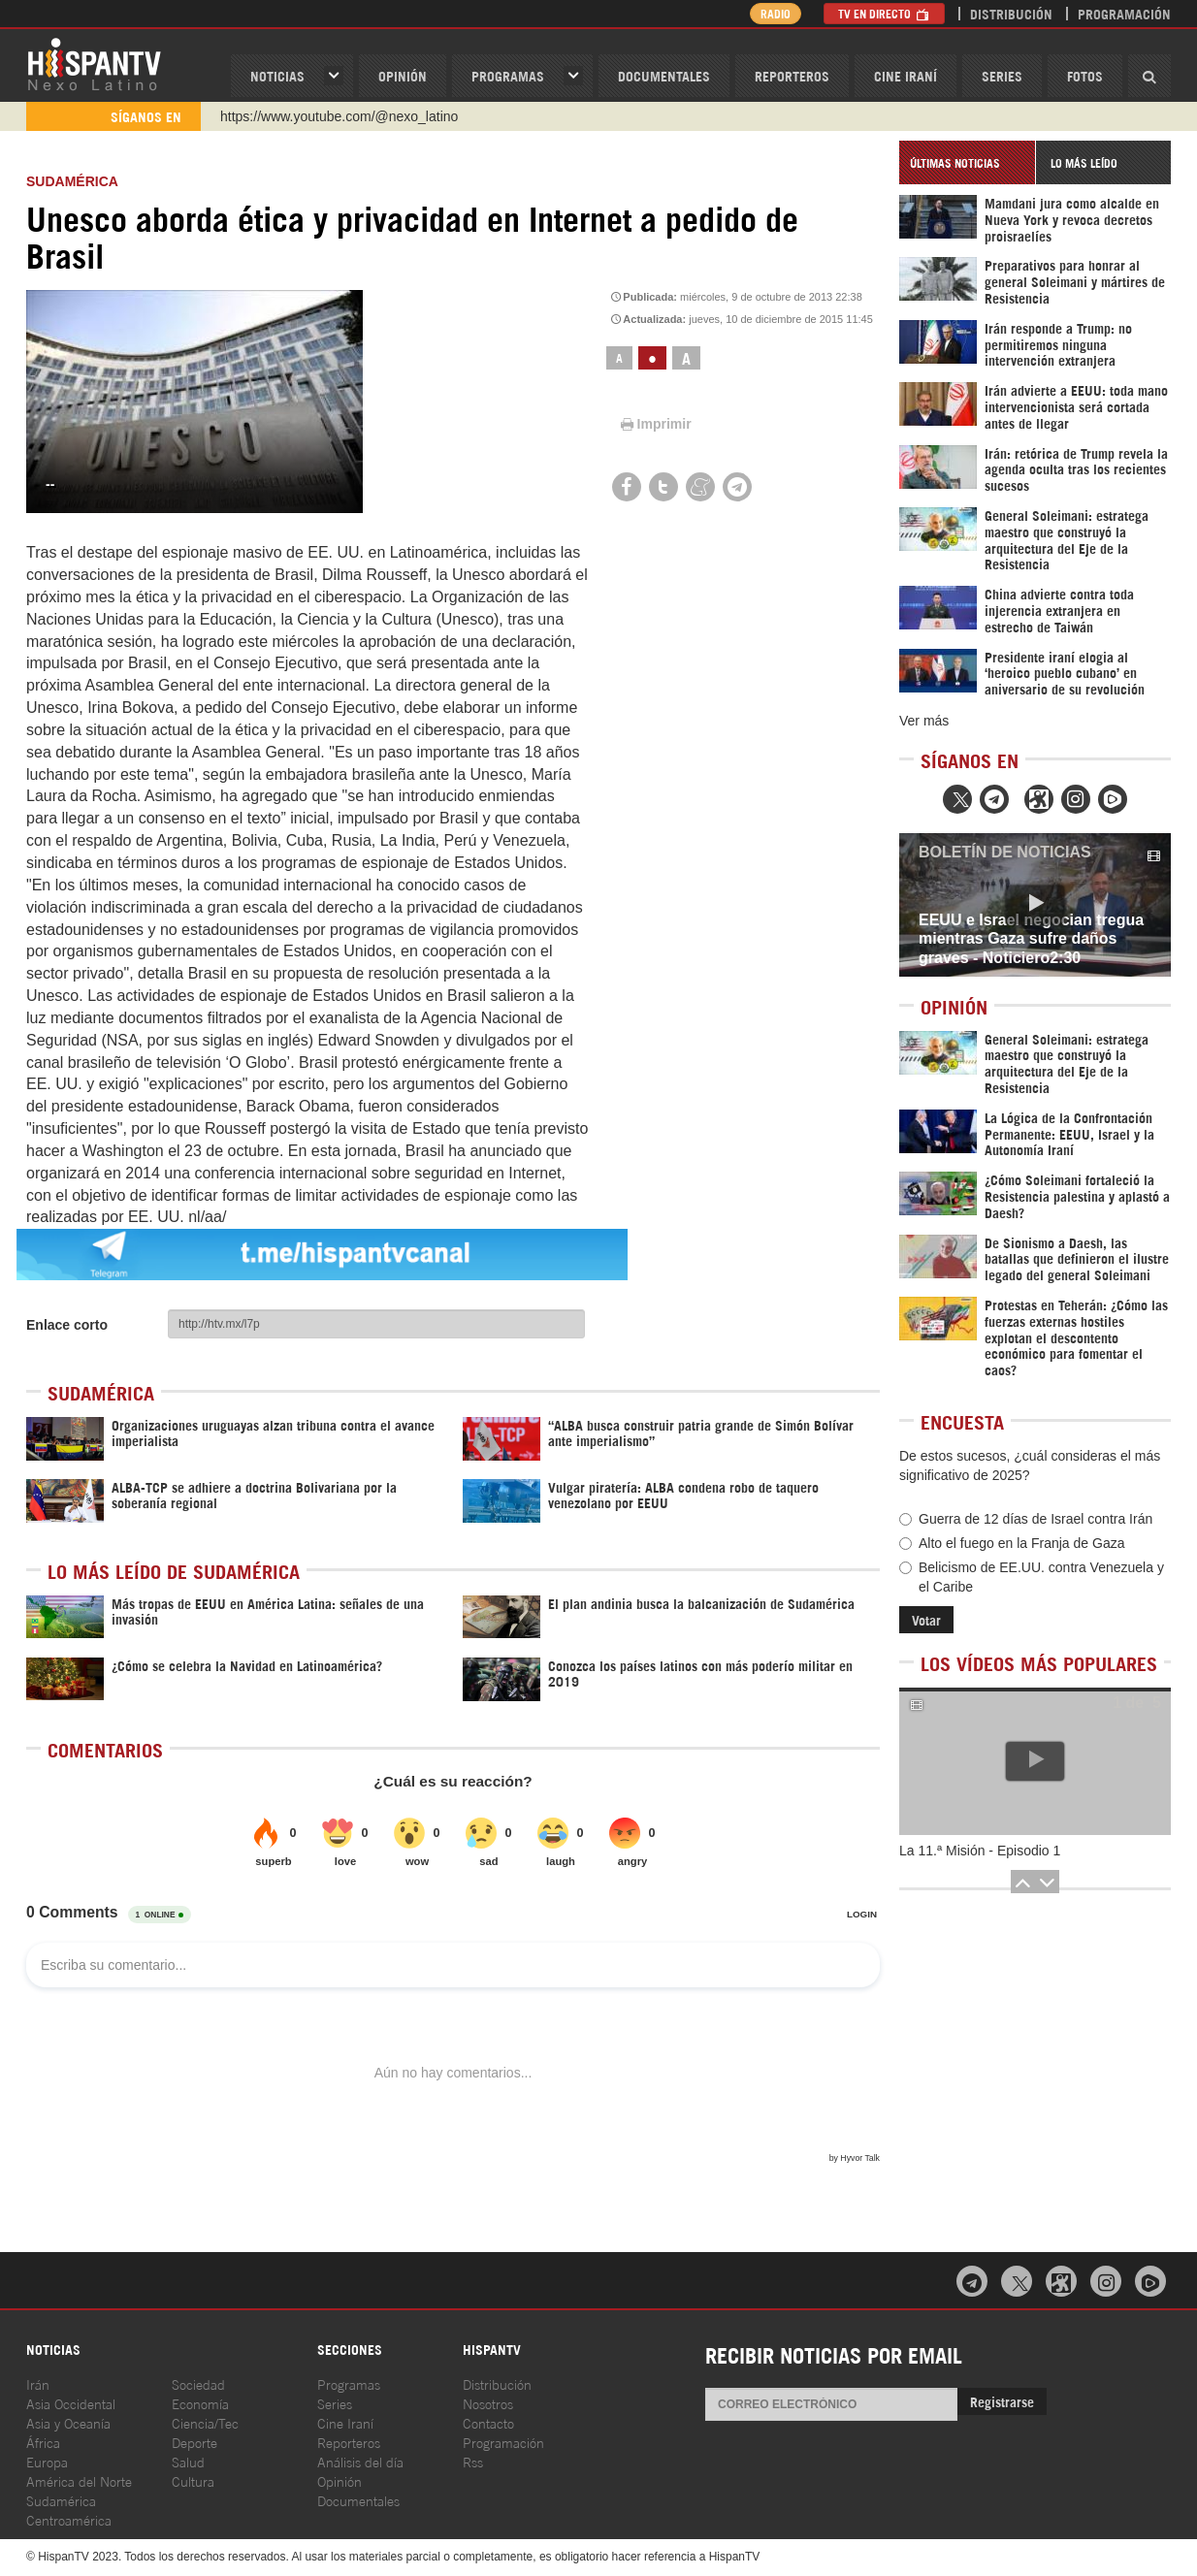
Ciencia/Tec (205, 2422)
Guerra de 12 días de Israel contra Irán (1025, 1519)
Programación (1124, 13)
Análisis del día (360, 2461)
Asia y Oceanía (68, 2422)
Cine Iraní (905, 75)
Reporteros (792, 75)
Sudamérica (72, 181)
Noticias (277, 75)
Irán (37, 2383)
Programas (507, 75)
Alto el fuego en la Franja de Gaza (1011, 1543)
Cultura (193, 2480)
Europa (47, 2461)
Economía (200, 2402)
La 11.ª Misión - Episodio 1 (979, 1850)
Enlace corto (67, 1325)
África (43, 2441)
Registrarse (1002, 2401)
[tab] (967, 162)
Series (1002, 75)
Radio (773, 13)
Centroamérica (69, 2519)
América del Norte (79, 2480)
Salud (188, 2461)
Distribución (1011, 13)
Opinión (339, 2480)
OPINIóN (402, 75)
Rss (473, 2461)
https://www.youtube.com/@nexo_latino (339, 116)
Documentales (664, 75)
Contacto (488, 2422)
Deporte (194, 2441)
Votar (926, 1619)
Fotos (1085, 75)
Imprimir (655, 424)
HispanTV (94, 63)
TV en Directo (884, 13)
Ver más (924, 720)
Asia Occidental (70, 2402)
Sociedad (198, 2383)
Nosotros (488, 2402)
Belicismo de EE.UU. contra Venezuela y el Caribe (1031, 1577)
